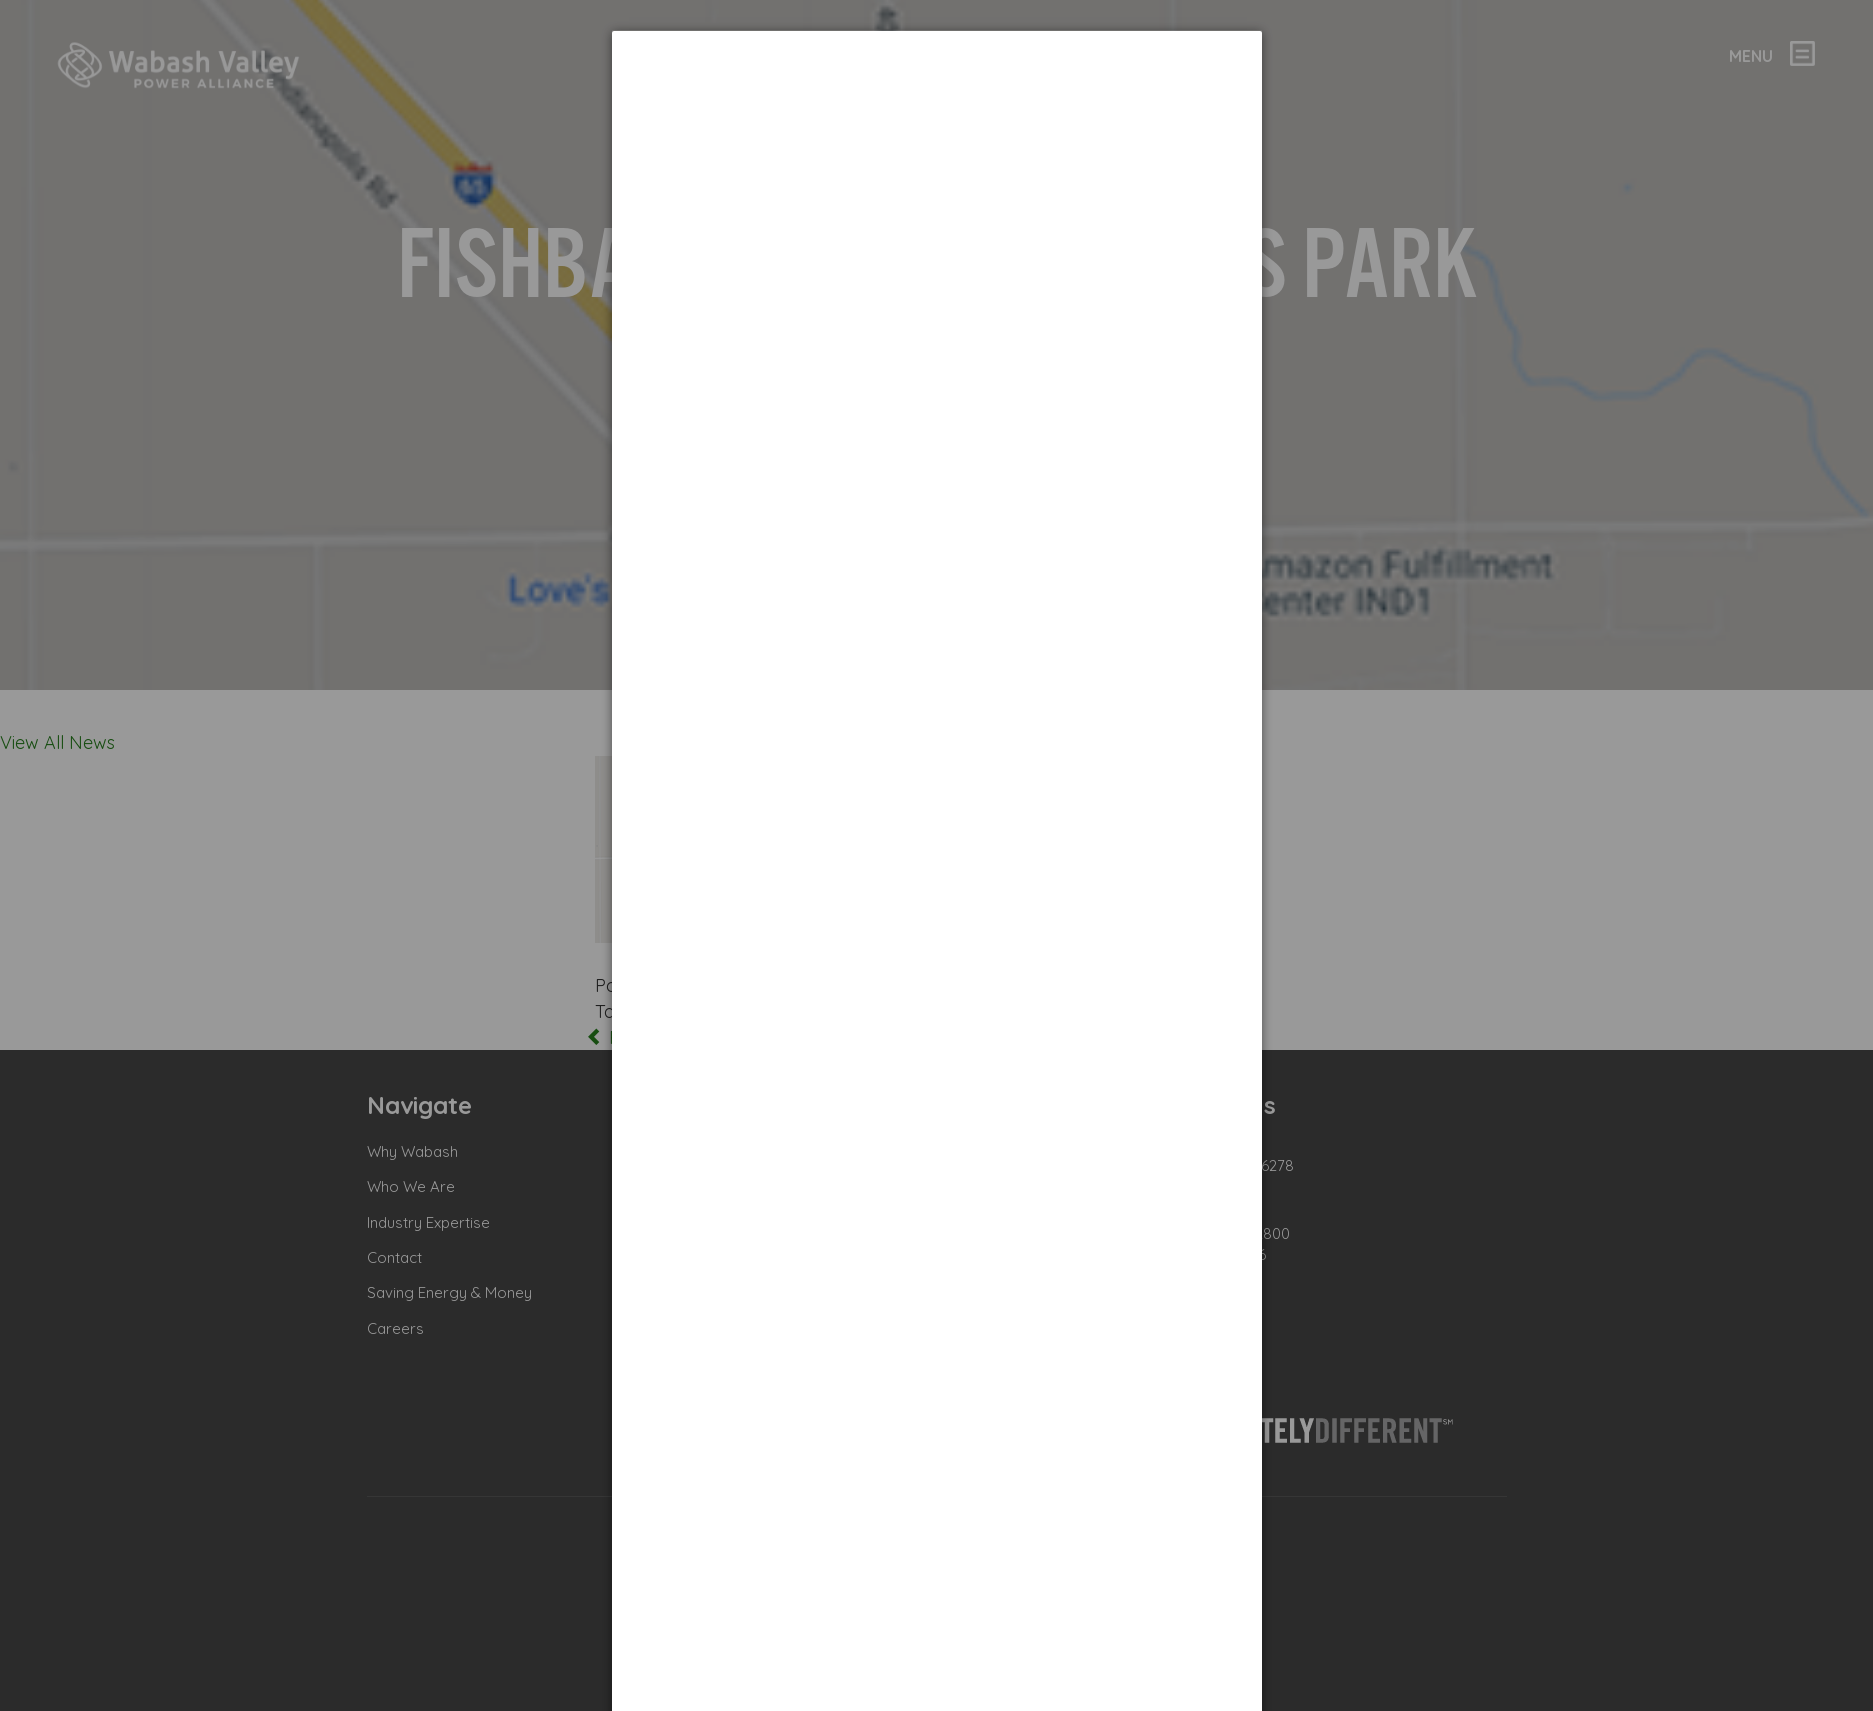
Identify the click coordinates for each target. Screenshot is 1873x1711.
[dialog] (937, 105)
